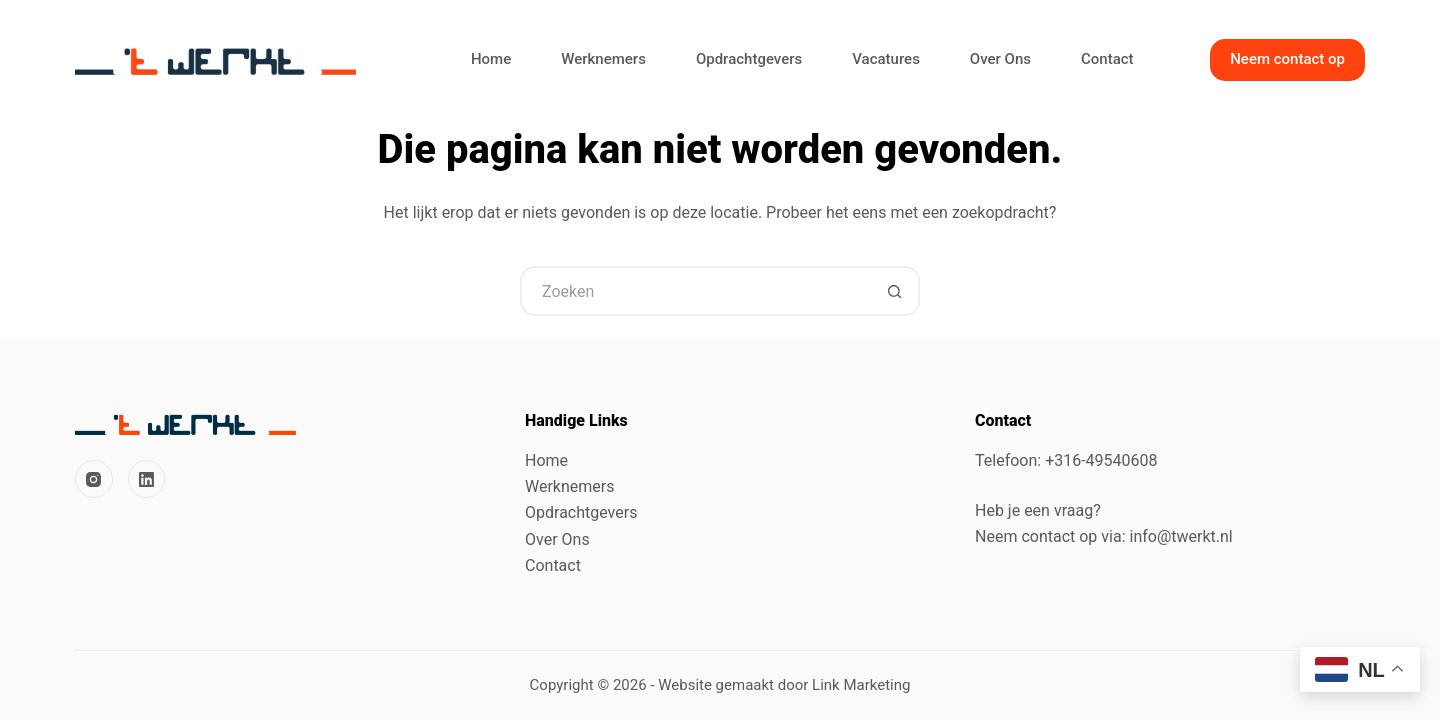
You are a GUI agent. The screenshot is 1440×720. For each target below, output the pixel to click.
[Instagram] (94, 479)
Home (491, 59)
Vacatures (886, 59)
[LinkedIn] (147, 479)
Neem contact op (1287, 59)
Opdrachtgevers (749, 59)
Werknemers (603, 59)
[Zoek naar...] (695, 291)
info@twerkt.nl (1181, 536)
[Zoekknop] (895, 291)
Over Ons (1000, 59)
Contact (1107, 59)
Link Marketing (861, 685)
